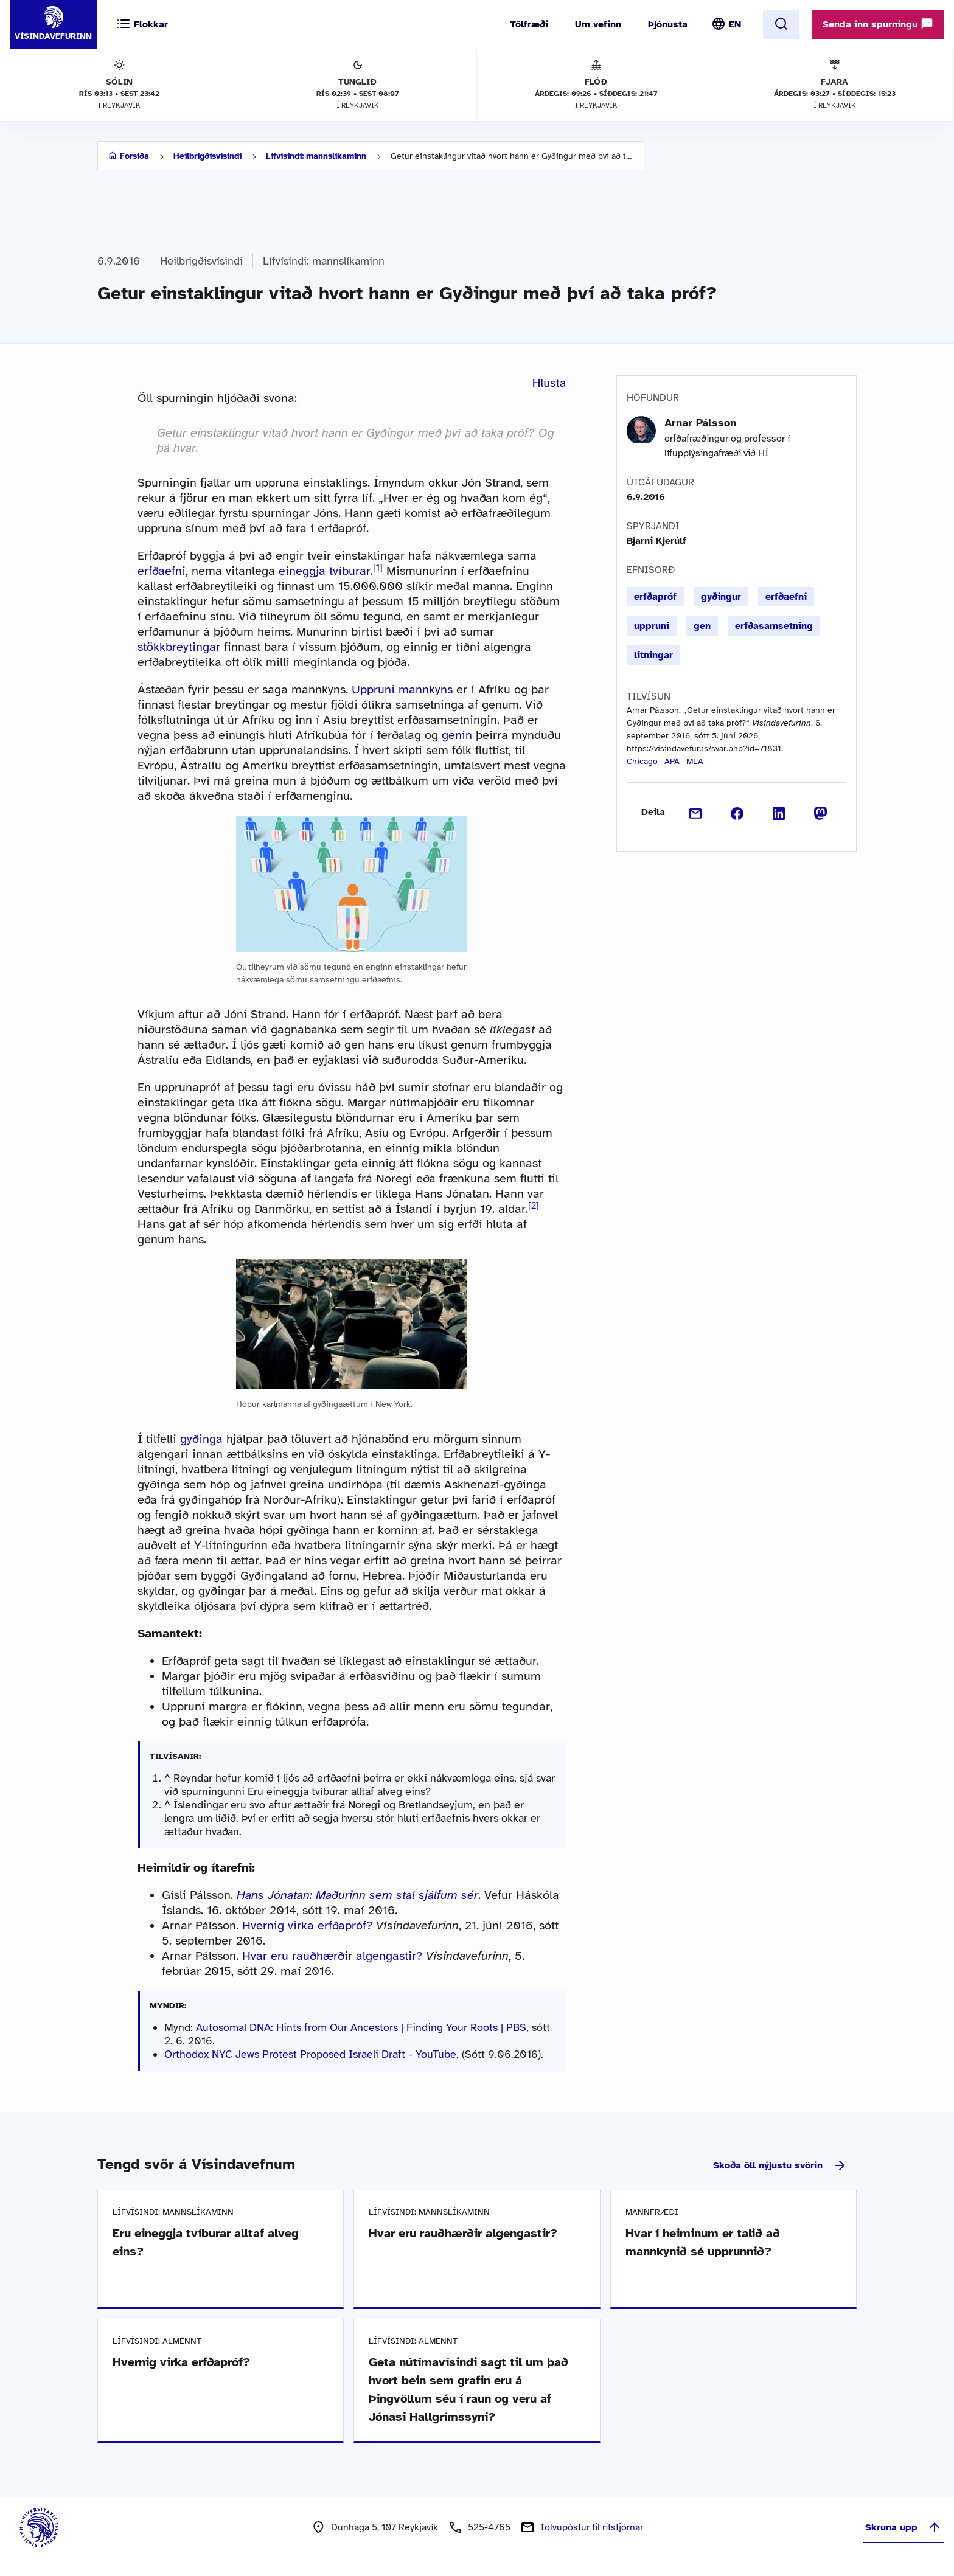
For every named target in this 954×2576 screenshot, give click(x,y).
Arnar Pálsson (700, 422)
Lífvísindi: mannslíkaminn (316, 156)
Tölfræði (529, 24)
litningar (653, 655)
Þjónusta (668, 24)
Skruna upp (903, 2527)
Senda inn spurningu (878, 23)
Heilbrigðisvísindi (207, 156)
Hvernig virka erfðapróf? (307, 1925)
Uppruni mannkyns (402, 689)
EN (735, 24)
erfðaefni (162, 570)
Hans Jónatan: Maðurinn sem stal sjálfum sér (357, 1895)
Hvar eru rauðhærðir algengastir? (332, 1955)
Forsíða (134, 156)
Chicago (642, 761)
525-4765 (489, 2527)
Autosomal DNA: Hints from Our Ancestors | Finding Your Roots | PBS (361, 2027)
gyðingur (721, 597)
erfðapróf (655, 597)
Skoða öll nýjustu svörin (780, 2165)
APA (672, 761)
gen (702, 626)
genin (457, 735)
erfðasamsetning (774, 626)
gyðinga (201, 1438)
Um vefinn (598, 24)
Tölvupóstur (591, 2527)
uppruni (651, 626)
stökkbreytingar (179, 646)
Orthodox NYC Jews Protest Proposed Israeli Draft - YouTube (310, 2054)
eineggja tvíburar (325, 570)
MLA (694, 761)
